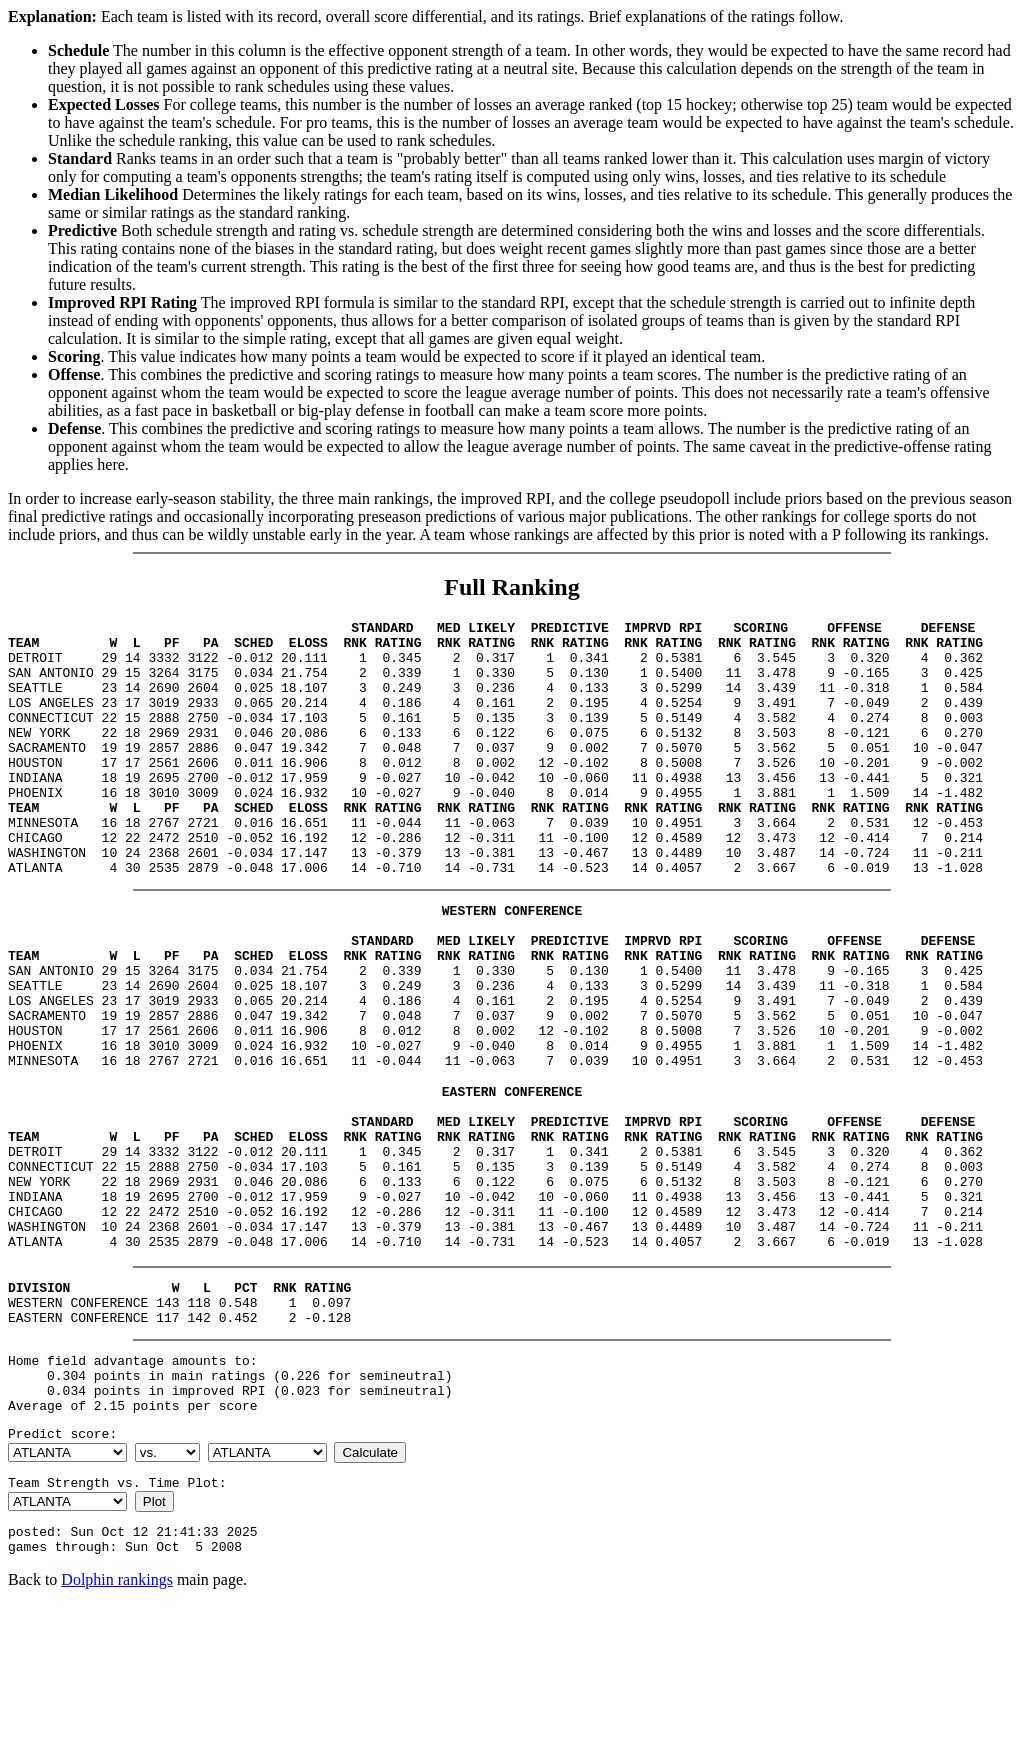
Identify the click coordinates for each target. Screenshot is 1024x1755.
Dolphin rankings (117, 1729)
